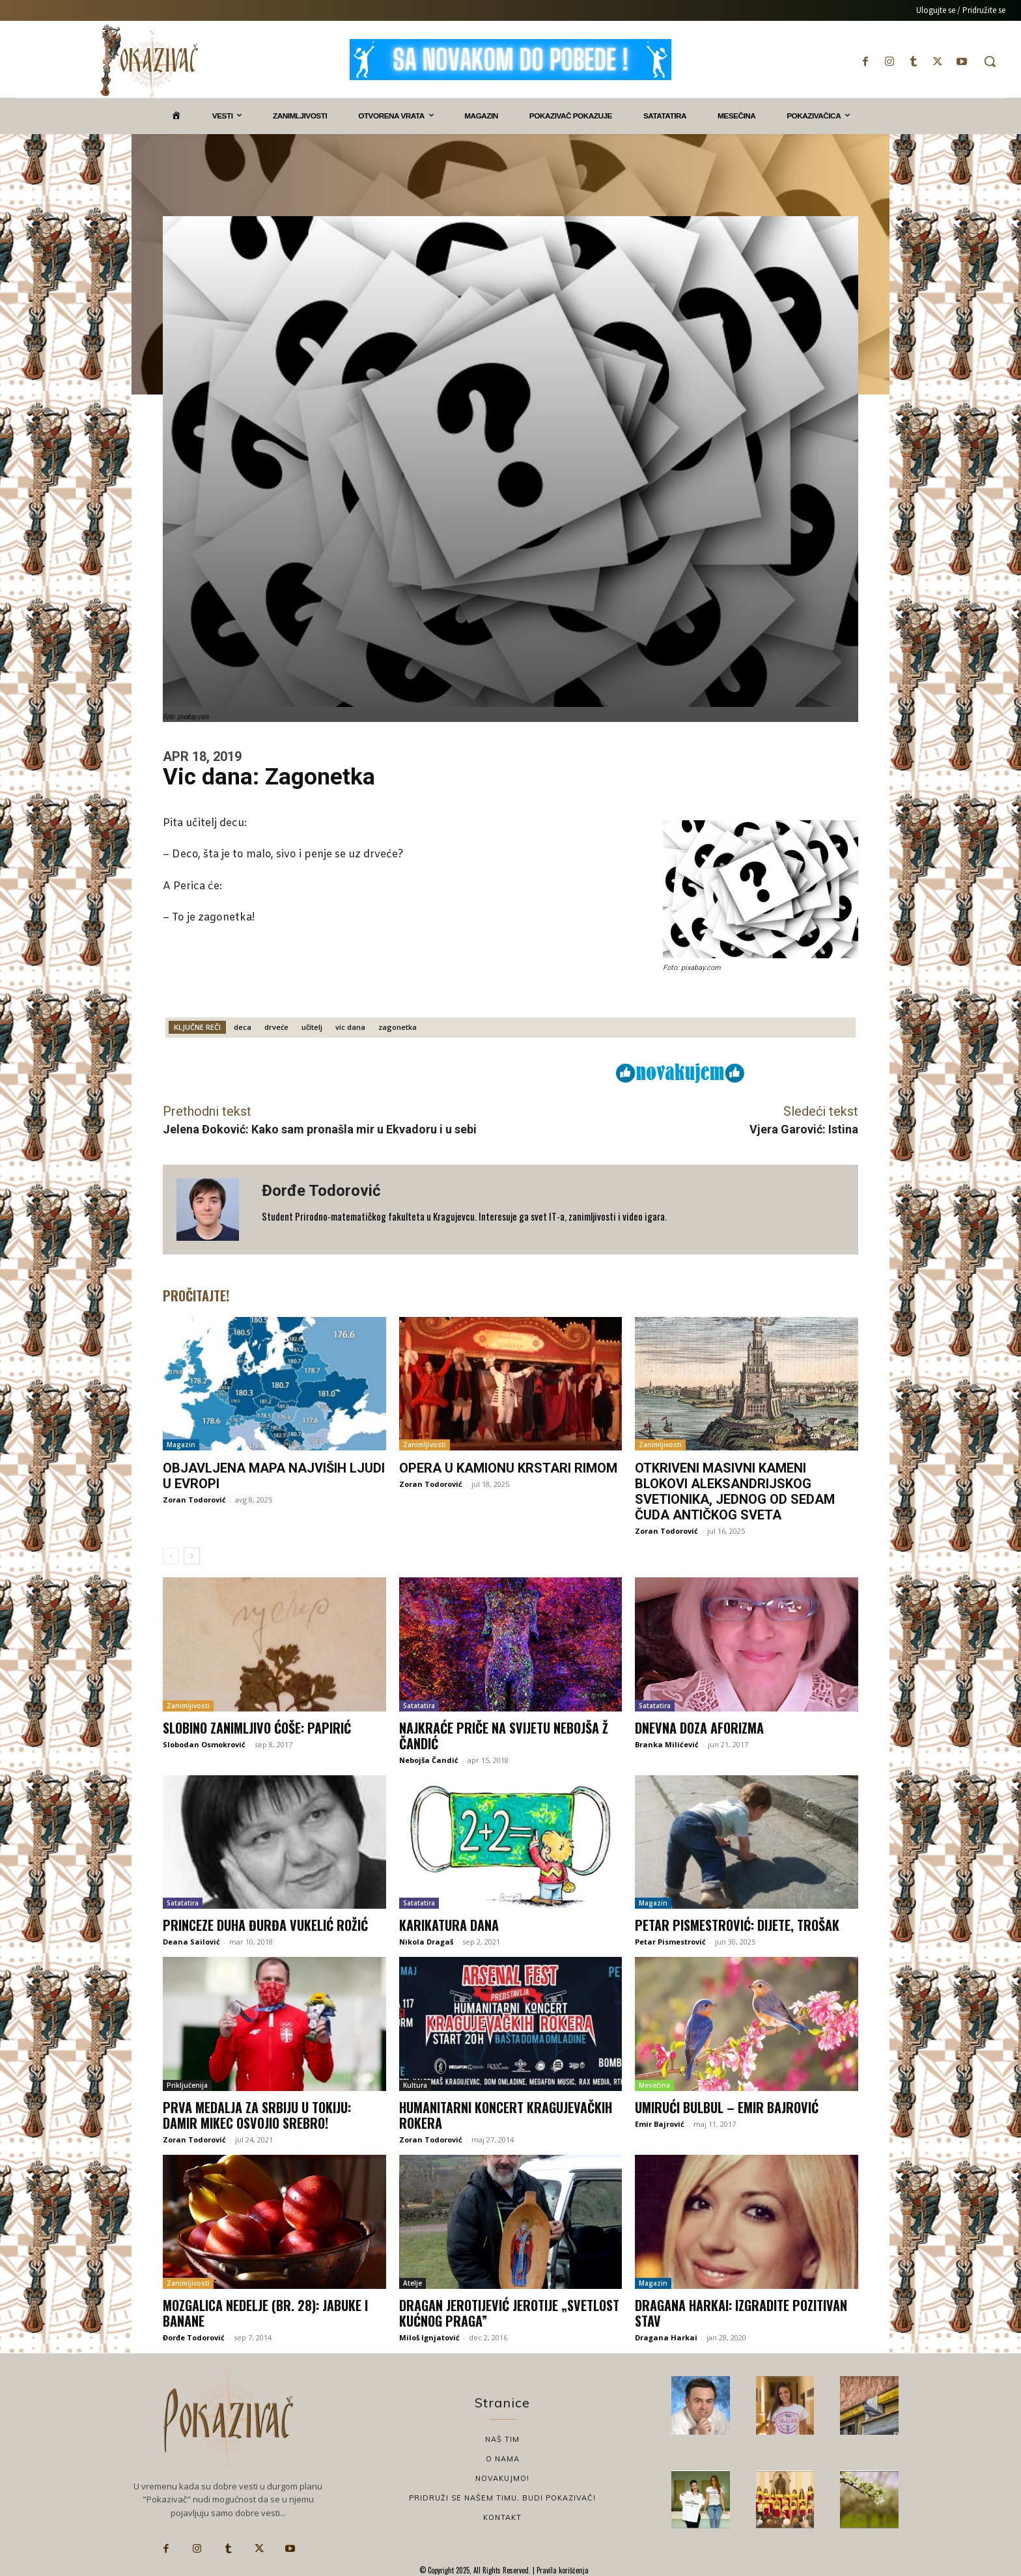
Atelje (412, 2283)
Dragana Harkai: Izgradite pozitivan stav (741, 2313)
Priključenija (187, 2085)
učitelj (311, 1027)
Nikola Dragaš (426, 1941)
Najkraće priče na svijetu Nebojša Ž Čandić (503, 1735)
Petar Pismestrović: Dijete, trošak (737, 1925)
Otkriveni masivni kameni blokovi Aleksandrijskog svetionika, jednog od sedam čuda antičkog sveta (735, 1491)
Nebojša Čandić (428, 1760)
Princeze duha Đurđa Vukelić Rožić (265, 1925)
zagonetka (397, 1027)
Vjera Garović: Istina (803, 1129)
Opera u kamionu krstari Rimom (508, 1468)
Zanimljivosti (424, 1444)
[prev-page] (171, 1555)
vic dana (350, 1027)
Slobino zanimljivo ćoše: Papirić (257, 1728)
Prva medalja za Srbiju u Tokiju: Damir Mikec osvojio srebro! (257, 2115)
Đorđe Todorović (321, 1191)
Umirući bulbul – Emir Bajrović (726, 2107)
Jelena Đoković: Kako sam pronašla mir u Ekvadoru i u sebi (320, 1129)
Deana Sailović (191, 1941)
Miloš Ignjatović (429, 2337)
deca (242, 1027)
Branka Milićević (667, 1744)
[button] (989, 61)
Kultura (415, 2085)
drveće (276, 1027)
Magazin (181, 1444)
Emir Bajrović (659, 2124)
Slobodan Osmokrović (204, 1744)
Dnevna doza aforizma (699, 1728)
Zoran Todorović (194, 1499)
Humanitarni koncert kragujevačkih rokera (505, 2115)
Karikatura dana (449, 1925)
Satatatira (419, 1705)
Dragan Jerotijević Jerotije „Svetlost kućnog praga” (509, 2313)
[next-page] (192, 1555)
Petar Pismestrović (670, 1941)
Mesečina (654, 2085)
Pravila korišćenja (562, 2570)
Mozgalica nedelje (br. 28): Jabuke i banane (265, 2313)
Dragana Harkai (666, 2337)
